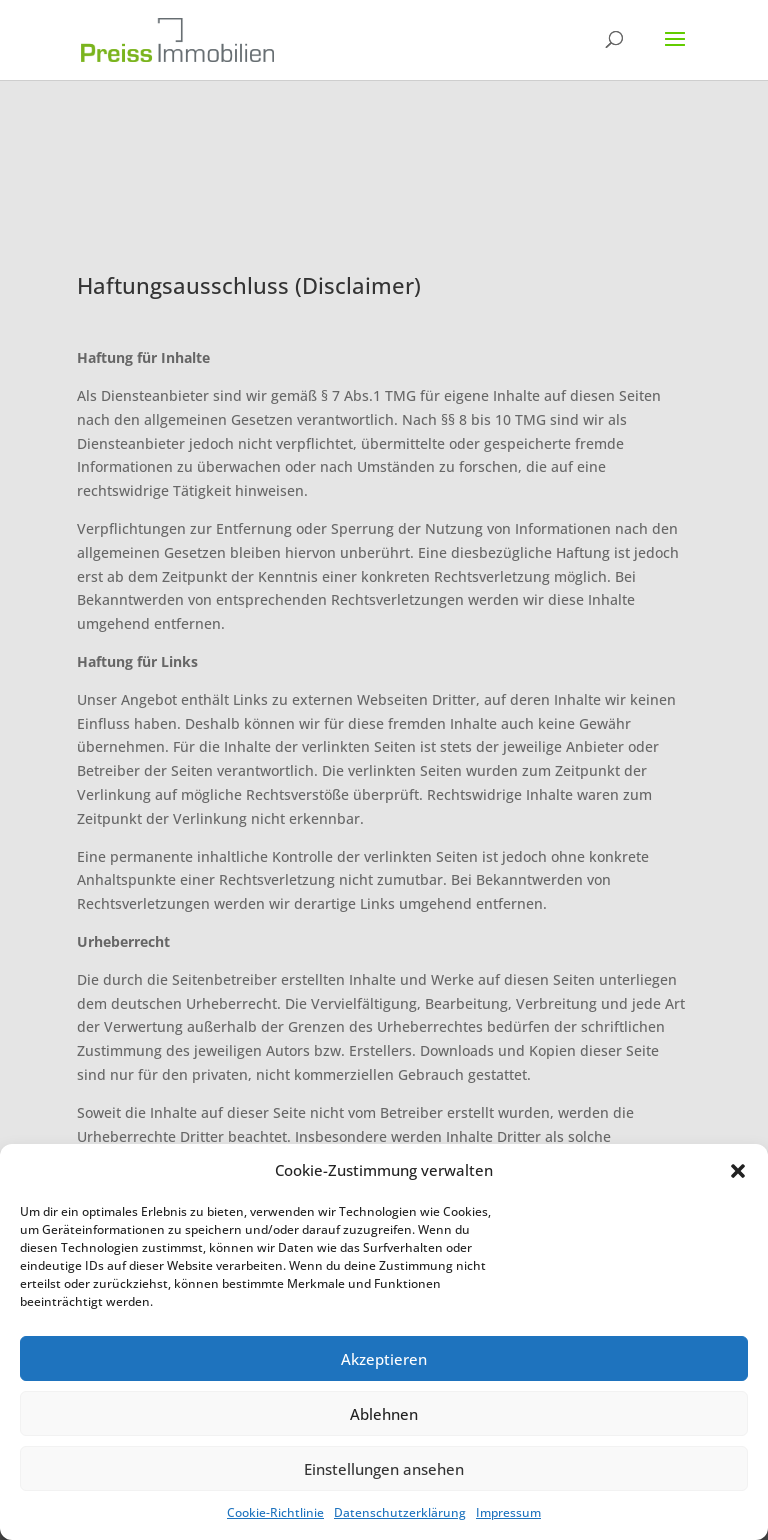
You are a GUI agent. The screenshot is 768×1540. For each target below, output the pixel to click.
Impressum (508, 1512)
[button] (738, 1171)
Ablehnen (384, 1414)
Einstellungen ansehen (384, 1469)
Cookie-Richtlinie (275, 1512)
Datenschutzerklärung (400, 1512)
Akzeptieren (384, 1359)
